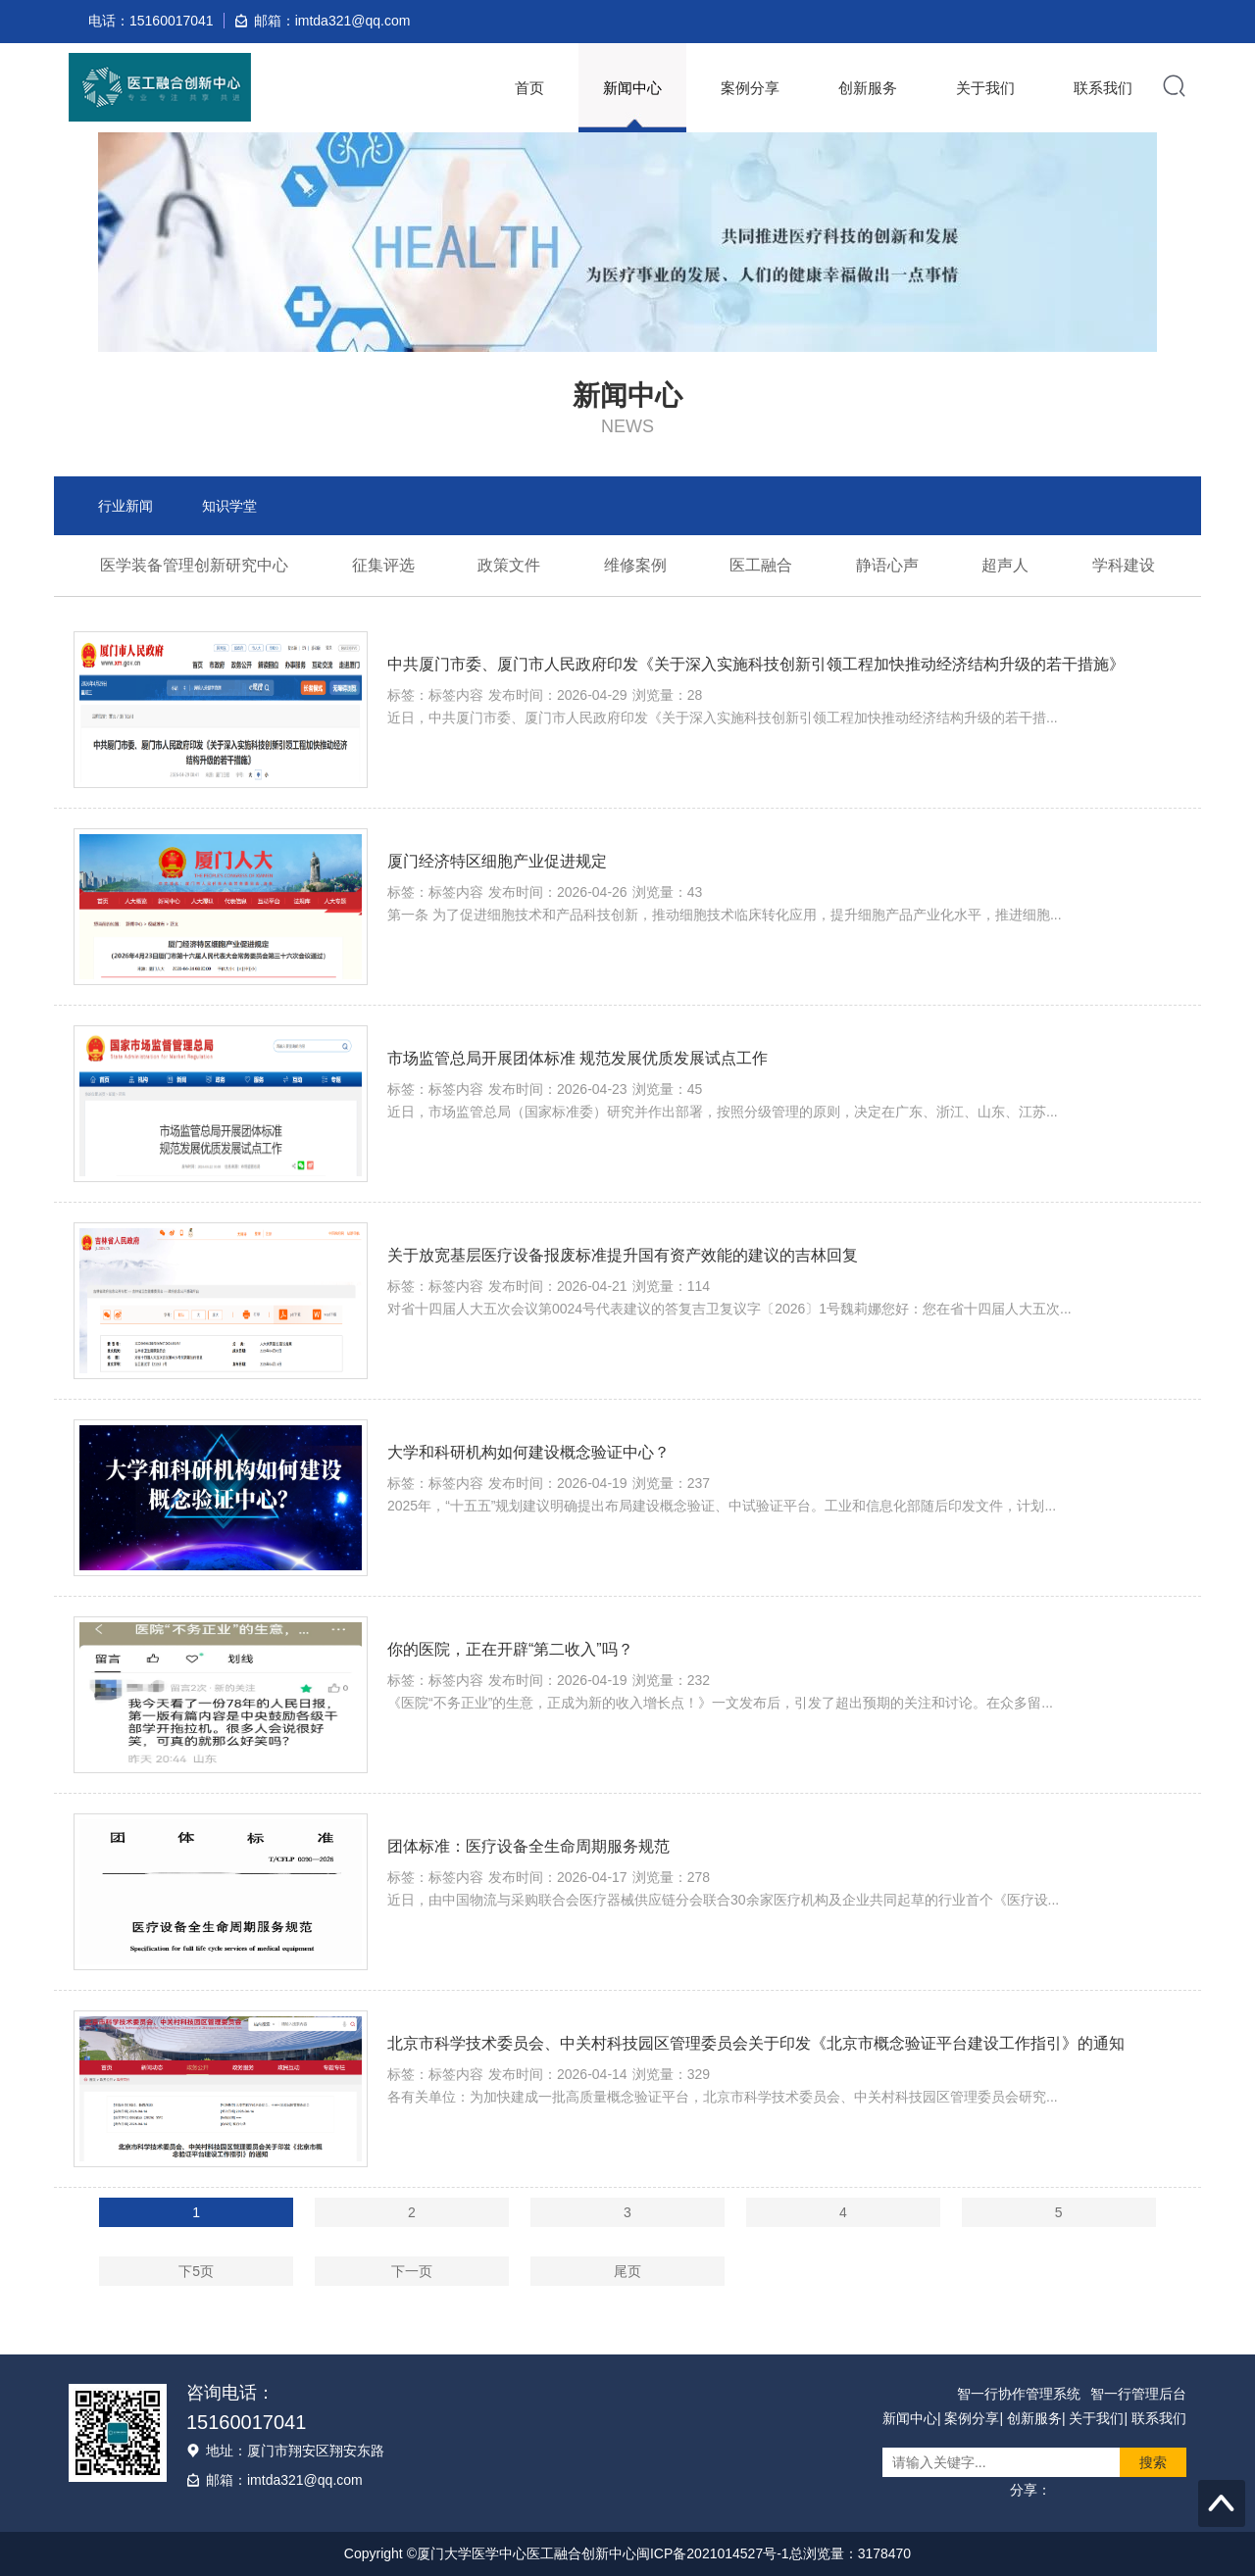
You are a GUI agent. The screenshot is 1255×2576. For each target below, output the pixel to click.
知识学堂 (229, 506)
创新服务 (867, 87)
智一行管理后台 (1138, 2394)
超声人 (1005, 565)
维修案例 (635, 565)
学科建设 (1123, 565)
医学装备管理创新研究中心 (194, 565)
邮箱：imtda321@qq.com (284, 2480)
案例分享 (750, 87)
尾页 (627, 2271)
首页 (529, 87)
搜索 (1153, 2462)
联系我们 (1103, 87)
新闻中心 (632, 87)
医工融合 (760, 565)
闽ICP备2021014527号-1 (712, 2553)
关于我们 (985, 87)
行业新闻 (125, 506)
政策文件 (508, 565)
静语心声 (887, 565)
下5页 (196, 2271)
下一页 (411, 2271)
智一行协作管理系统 (1018, 2394)
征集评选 (383, 565)
